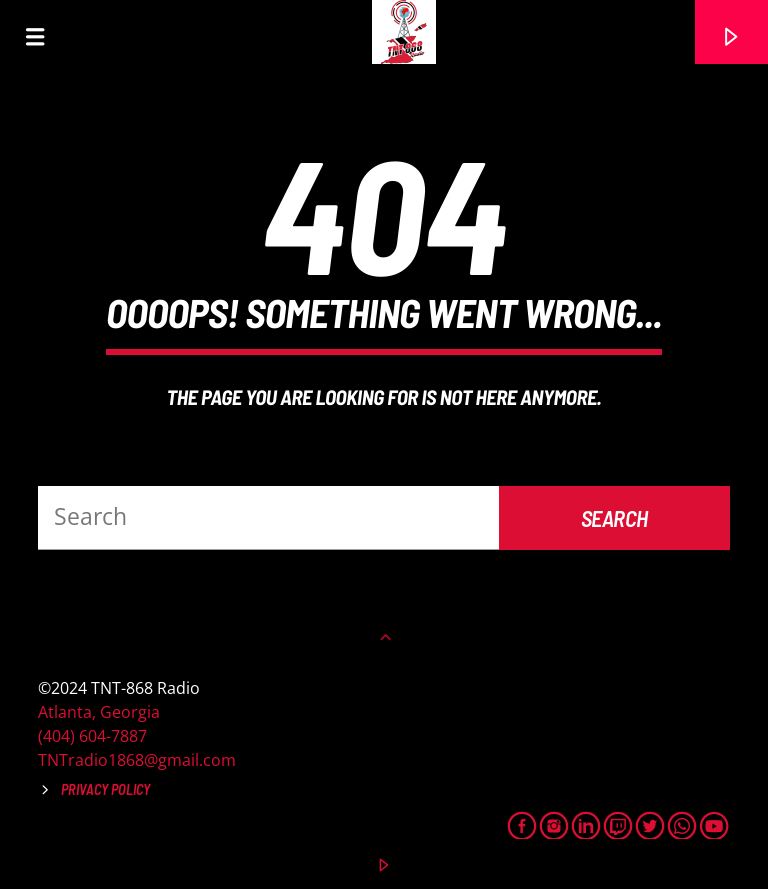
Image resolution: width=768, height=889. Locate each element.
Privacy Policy (105, 789)
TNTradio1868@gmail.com (137, 760)
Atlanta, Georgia (99, 712)
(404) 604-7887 (92, 736)
